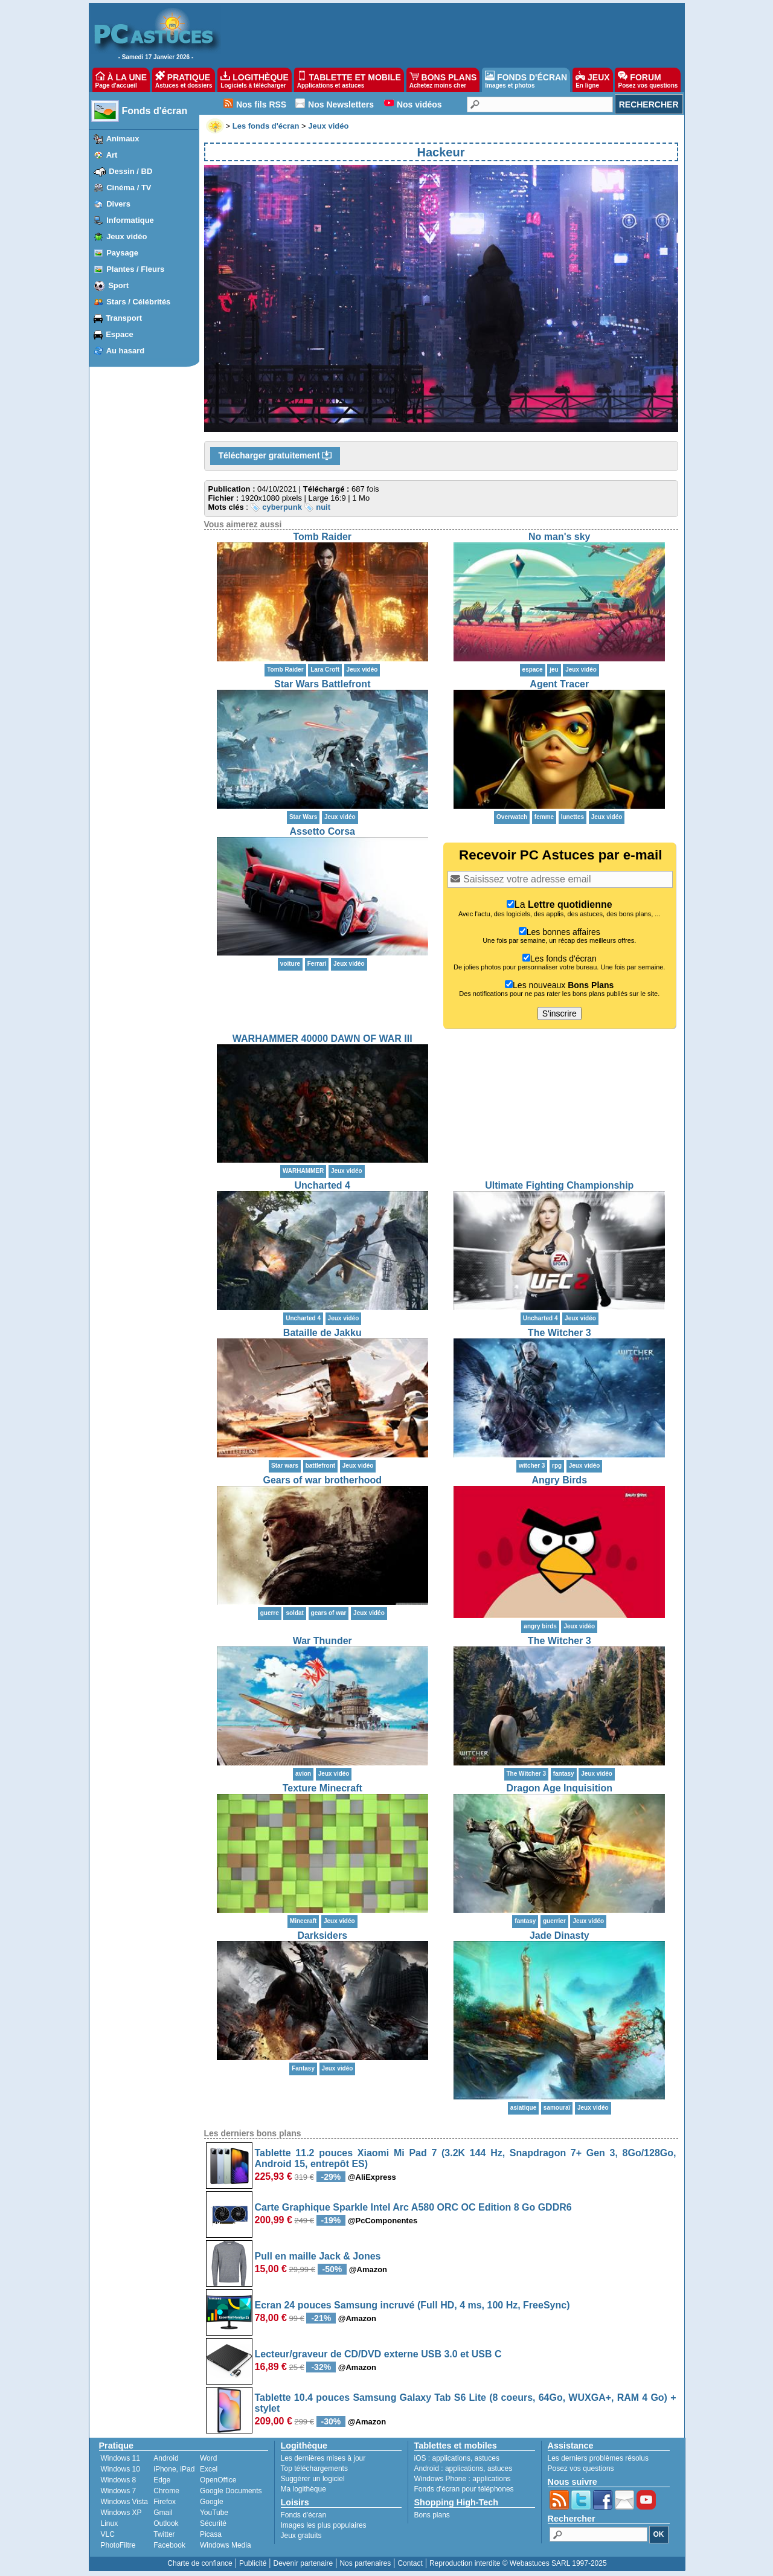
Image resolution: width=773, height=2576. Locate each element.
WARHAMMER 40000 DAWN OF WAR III (322, 1038)
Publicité (252, 2563)
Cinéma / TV (128, 187)
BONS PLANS (443, 80)
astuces (487, 2458)
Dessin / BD (130, 171)
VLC (108, 2534)
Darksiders (322, 1935)
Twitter (164, 2534)
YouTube (214, 2512)
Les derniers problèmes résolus (598, 2458)
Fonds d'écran (155, 111)
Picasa (211, 2534)
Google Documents (231, 2491)
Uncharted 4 (322, 1185)
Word (208, 2458)
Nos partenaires (365, 2563)
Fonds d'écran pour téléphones (464, 2489)
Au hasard (125, 350)
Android (165, 2458)
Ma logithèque (303, 2489)
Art (112, 154)
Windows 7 (118, 2491)
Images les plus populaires (324, 2525)
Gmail (162, 2512)
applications (451, 2458)
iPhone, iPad (173, 2469)
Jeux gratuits (301, 2535)
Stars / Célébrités (138, 301)
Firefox (164, 2501)
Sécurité (213, 2523)
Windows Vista (124, 2501)
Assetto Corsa (322, 831)
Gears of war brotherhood (322, 1480)
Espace (119, 334)
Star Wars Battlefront (322, 684)
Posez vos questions (581, 2468)
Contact (409, 2563)
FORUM (648, 80)
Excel (208, 2469)
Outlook (165, 2523)
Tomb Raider (322, 537)
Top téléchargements (314, 2468)
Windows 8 (118, 2480)
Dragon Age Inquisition (559, 1788)
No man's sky (559, 537)
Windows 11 (120, 2458)
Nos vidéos (419, 104)
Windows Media (225, 2545)
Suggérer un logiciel (313, 2479)
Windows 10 (120, 2469)
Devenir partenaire (303, 2563)
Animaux (123, 138)
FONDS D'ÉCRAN (526, 80)
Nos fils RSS (261, 104)
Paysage (122, 252)
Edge (161, 2480)
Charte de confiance (199, 2563)
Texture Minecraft (322, 1788)
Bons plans (432, 2515)
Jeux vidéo (126, 236)
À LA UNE (121, 80)
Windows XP (121, 2512)
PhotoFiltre (118, 2545)
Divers (118, 203)
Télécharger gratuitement (275, 456)
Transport (124, 318)
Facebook (169, 2545)
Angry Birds (559, 1480)
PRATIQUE (184, 80)
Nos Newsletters (341, 104)
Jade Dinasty (559, 1935)
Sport (118, 285)
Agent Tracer (559, 684)
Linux (109, 2523)
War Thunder (322, 1641)
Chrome (166, 2491)
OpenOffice (218, 2480)
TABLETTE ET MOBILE (349, 80)
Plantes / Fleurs (135, 269)
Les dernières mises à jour (323, 2458)
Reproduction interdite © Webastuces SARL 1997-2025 (518, 2563)
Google (211, 2501)
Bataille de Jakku (322, 1333)
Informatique (130, 220)
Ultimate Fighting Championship (559, 1185)
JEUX (592, 80)
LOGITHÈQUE (254, 80)
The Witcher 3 (559, 1333)
